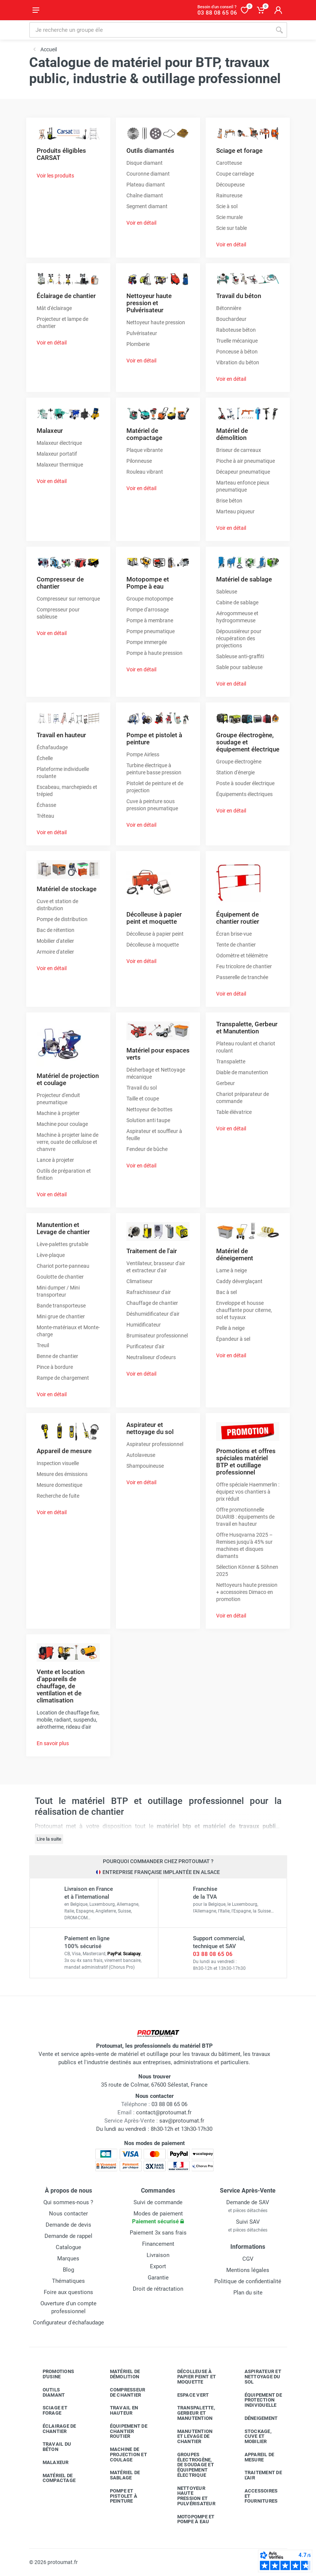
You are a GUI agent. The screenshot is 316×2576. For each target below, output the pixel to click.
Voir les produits (55, 176)
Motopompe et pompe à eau (190, 2519)
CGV (248, 2258)
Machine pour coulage (62, 1124)
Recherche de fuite (58, 1496)
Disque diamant (144, 163)
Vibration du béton (237, 362)
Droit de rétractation (158, 2288)
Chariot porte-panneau (63, 1266)
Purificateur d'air (145, 1346)
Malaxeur (50, 430)
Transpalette (230, 1061)
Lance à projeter (55, 1160)
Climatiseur (139, 1281)
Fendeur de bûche (147, 1149)
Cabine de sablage (237, 602)
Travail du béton (238, 296)
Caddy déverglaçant (239, 1281)
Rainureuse (229, 195)
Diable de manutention (242, 1072)
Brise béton (229, 501)
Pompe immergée (146, 642)
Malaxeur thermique (60, 465)
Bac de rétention (55, 930)
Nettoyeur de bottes (149, 1109)
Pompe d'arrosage (147, 610)
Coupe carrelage (235, 174)
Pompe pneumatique (150, 631)
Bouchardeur (231, 319)
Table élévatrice (234, 1112)
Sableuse (226, 592)
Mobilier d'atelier (55, 941)
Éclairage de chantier (66, 296)
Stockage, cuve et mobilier (252, 2436)
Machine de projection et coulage (123, 2454)
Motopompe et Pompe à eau (147, 582)
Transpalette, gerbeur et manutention (190, 2413)
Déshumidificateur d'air (153, 1314)
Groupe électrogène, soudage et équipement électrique (247, 742)
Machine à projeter (58, 1113)
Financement (158, 2244)
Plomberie (138, 344)
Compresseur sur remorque (68, 599)
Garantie (158, 2277)
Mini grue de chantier (61, 1316)
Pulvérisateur (141, 333)
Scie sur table (231, 228)
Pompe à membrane (149, 620)
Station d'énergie (235, 772)
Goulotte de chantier (60, 1277)
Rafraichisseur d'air (148, 1292)
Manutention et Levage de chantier (63, 1228)
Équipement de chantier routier (237, 918)
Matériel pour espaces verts (158, 1053)
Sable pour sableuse (239, 667)
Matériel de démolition (232, 434)
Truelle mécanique (237, 341)
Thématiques (68, 2281)
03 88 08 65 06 (213, 1954)
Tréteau (45, 816)
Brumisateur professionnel (157, 1336)
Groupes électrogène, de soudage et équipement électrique (190, 2465)
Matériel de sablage (244, 579)
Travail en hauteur (61, 735)
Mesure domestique (59, 1485)
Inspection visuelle (58, 1463)
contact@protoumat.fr (163, 2112)
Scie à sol (226, 206)
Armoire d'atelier (55, 952)
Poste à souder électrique (245, 783)
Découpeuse (230, 185)
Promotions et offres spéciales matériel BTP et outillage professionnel (246, 1461)
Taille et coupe (142, 1099)
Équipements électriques (244, 794)
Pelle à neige (230, 1328)
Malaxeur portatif (57, 454)
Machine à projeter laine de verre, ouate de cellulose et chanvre (67, 1142)
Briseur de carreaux (238, 450)
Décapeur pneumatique (243, 472)
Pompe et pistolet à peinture (154, 738)
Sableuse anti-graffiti (240, 656)
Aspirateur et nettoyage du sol (150, 1428)
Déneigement (255, 2418)
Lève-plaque (51, 1255)
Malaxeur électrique (59, 443)
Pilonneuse (139, 461)
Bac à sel (226, 1292)
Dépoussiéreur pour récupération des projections (238, 638)
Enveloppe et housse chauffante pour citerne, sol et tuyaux (244, 1310)
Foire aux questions (68, 2292)
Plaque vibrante (144, 450)
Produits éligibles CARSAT (61, 154)
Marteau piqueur (235, 511)
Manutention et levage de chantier (189, 2436)
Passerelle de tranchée (242, 977)
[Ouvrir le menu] (36, 10)
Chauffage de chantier (152, 1303)
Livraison (158, 2255)
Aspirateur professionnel (154, 1444)
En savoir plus (53, 1743)
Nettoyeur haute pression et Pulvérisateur (149, 303)
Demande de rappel (68, 2236)
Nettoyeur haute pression (155, 322)
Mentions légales (247, 2270)
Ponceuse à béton (237, 352)
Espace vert (187, 2395)
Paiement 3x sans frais (158, 2232)
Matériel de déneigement (234, 1254)
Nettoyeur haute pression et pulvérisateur (190, 2495)
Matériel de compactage (144, 434)
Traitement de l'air (151, 1251)
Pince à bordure (55, 1367)
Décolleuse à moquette (152, 945)
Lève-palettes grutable (62, 1244)
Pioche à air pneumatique (245, 461)
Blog (68, 2269)
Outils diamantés (150, 150)
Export (158, 2266)
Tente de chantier (236, 945)
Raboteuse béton (236, 330)
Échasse (46, 805)
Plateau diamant (145, 185)
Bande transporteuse (61, 1306)
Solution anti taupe (148, 1120)
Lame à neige (231, 1270)
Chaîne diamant (144, 195)
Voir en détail (141, 223)
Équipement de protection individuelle (257, 2400)
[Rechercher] (279, 30)
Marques (68, 2258)
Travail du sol (141, 1088)
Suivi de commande (158, 2202)
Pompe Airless (142, 754)
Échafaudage (52, 747)
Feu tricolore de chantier (244, 966)
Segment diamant (147, 206)
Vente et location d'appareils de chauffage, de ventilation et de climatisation (61, 1686)
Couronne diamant (148, 174)
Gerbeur (225, 1083)
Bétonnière (228, 308)
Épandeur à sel (233, 1339)
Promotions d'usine (52, 2374)
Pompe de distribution (62, 919)
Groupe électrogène (238, 762)
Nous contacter (68, 2213)
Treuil (43, 1345)
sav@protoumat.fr (181, 2120)
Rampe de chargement (63, 1378)
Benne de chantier (57, 1356)
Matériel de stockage (66, 889)
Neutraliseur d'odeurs (151, 1357)
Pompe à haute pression (154, 653)
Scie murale (229, 217)
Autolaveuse (140, 1455)
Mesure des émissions (62, 1474)
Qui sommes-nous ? (68, 2202)
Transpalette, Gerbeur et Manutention (246, 1027)
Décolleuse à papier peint (155, 934)
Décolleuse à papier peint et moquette (154, 918)
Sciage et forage (239, 150)
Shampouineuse (145, 1466)
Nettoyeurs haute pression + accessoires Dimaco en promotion (246, 1592)
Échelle (45, 758)
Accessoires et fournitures (255, 2496)
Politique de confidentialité (247, 2281)
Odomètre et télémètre (242, 956)
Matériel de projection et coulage (68, 1079)
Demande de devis (68, 2224)
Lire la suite (49, 1839)
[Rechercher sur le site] (150, 30)
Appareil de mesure (64, 1451)
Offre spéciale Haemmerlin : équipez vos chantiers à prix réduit (247, 1492)
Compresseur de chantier (60, 582)
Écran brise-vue (234, 934)
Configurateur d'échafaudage (68, 2322)
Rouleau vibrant (144, 472)
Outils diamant (48, 2392)
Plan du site (248, 2292)
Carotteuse (229, 163)
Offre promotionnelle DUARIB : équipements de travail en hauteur (245, 1517)
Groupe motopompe (149, 599)
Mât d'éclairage (54, 308)
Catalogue (68, 2247)
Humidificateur (143, 1325)
